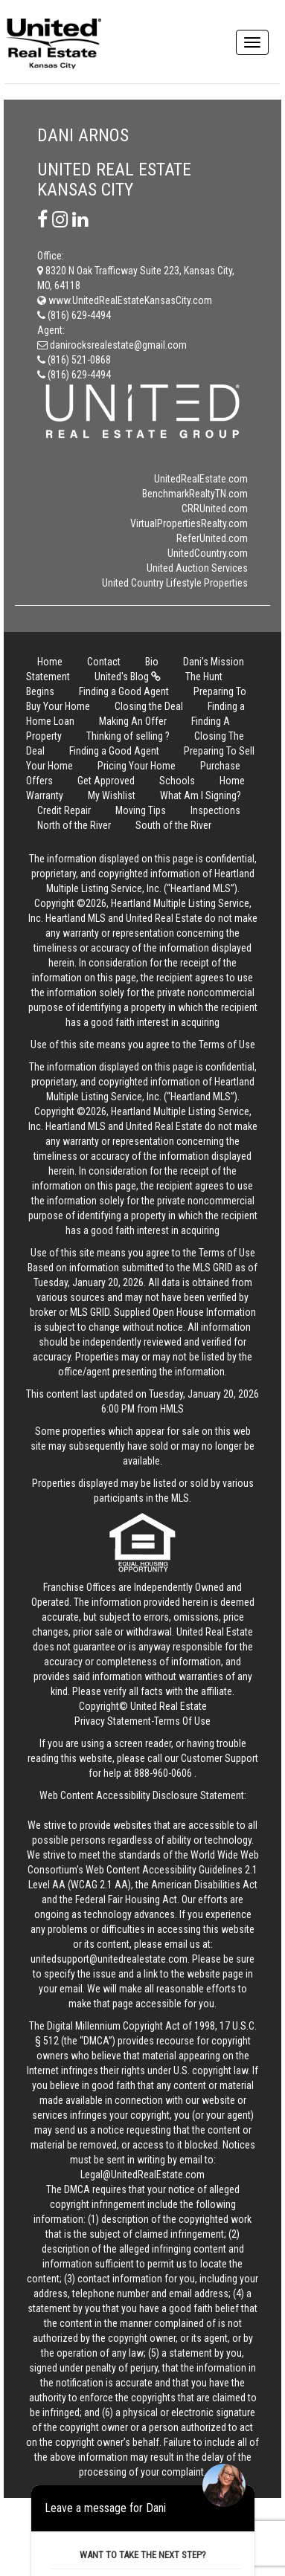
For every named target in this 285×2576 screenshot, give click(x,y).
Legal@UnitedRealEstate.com (142, 2174)
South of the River (173, 825)
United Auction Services (197, 568)
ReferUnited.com (212, 538)
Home (50, 662)
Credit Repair (64, 810)
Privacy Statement (112, 1721)
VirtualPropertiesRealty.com (189, 523)
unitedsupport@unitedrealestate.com (109, 1959)
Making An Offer (133, 721)
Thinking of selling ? (128, 736)
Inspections (215, 810)
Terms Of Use (182, 1721)
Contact (104, 662)
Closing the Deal (149, 706)
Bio (151, 662)
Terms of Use (227, 1044)
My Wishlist (111, 795)
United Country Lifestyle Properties (175, 583)
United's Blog (128, 676)
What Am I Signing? (200, 795)
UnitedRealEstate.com (201, 479)
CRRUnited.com (215, 508)
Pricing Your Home (136, 766)
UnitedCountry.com (207, 553)
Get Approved (106, 781)
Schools (177, 781)
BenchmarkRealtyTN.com (195, 494)
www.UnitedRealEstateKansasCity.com (124, 300)
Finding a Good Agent (124, 691)
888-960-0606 (163, 1773)
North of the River (74, 825)
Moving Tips (140, 810)
